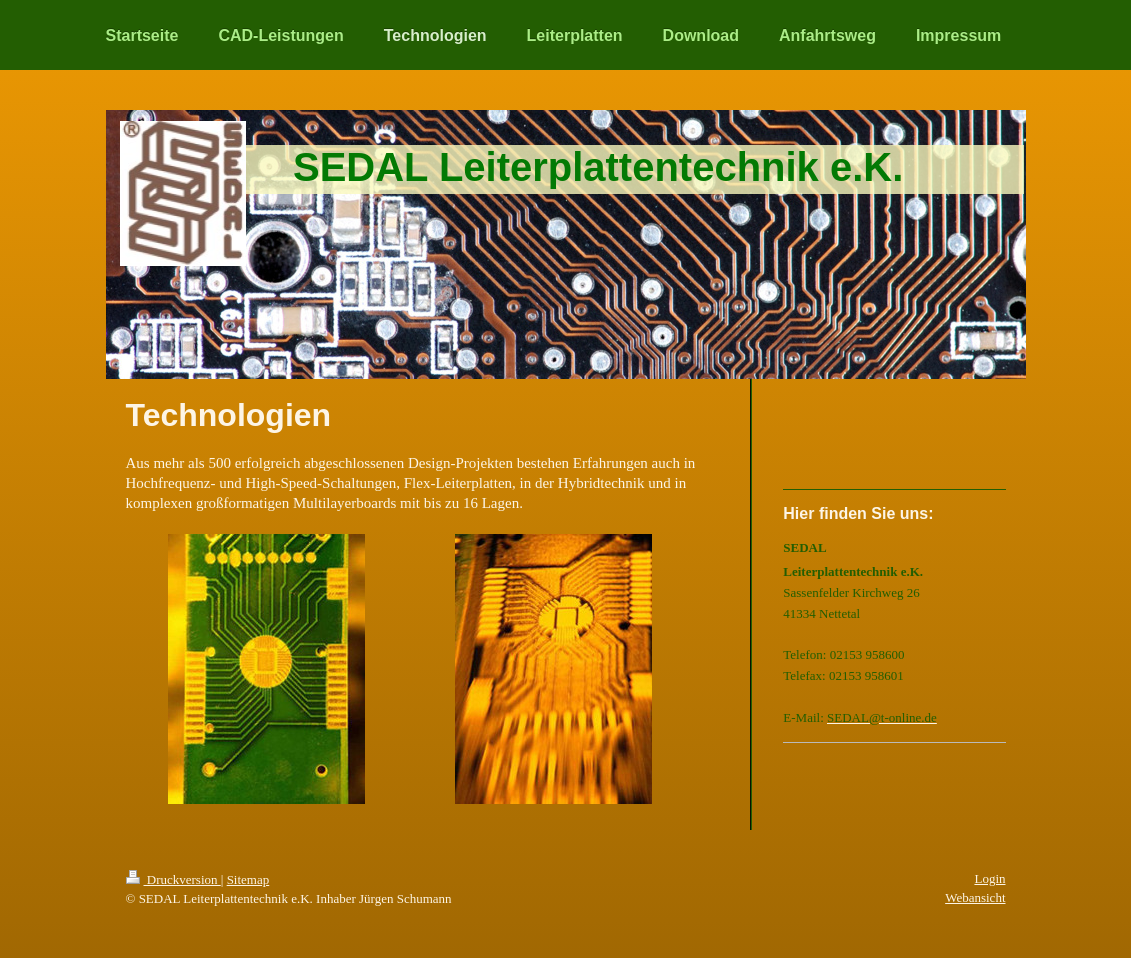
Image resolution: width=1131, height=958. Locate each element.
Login (989, 878)
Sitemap (248, 879)
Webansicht (975, 897)
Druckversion (173, 879)
